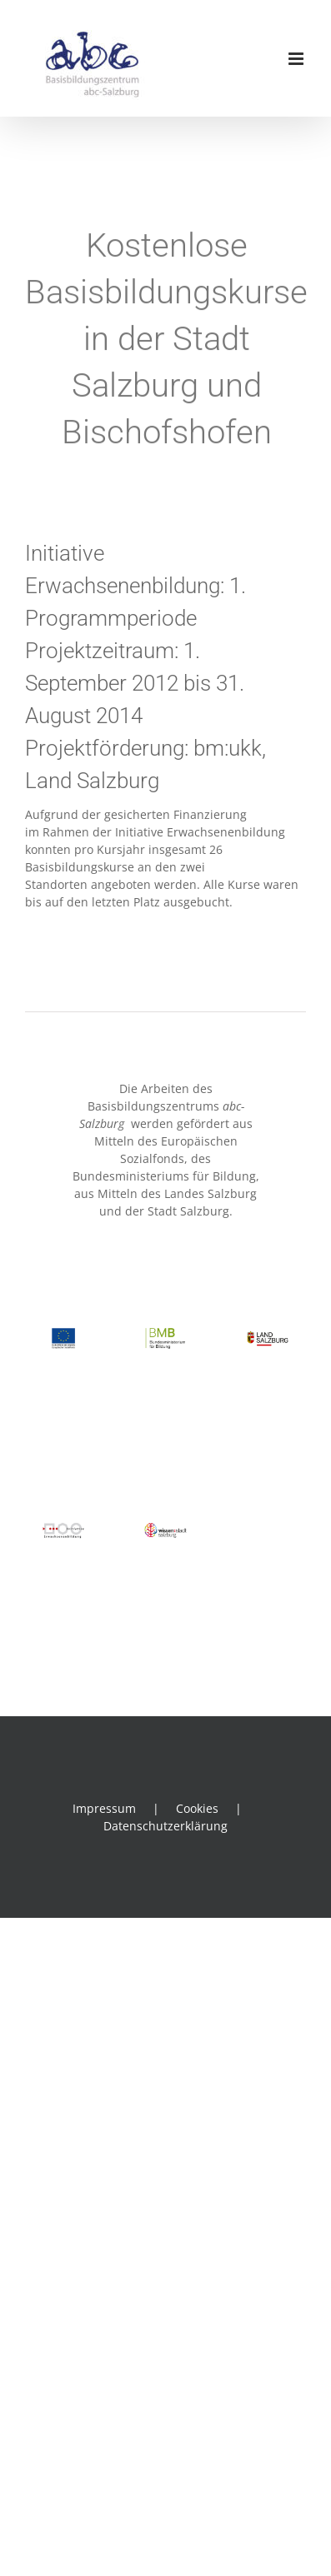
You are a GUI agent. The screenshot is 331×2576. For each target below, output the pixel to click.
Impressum (104, 1808)
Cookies (197, 1808)
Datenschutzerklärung (165, 1826)
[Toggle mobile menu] (297, 58)
